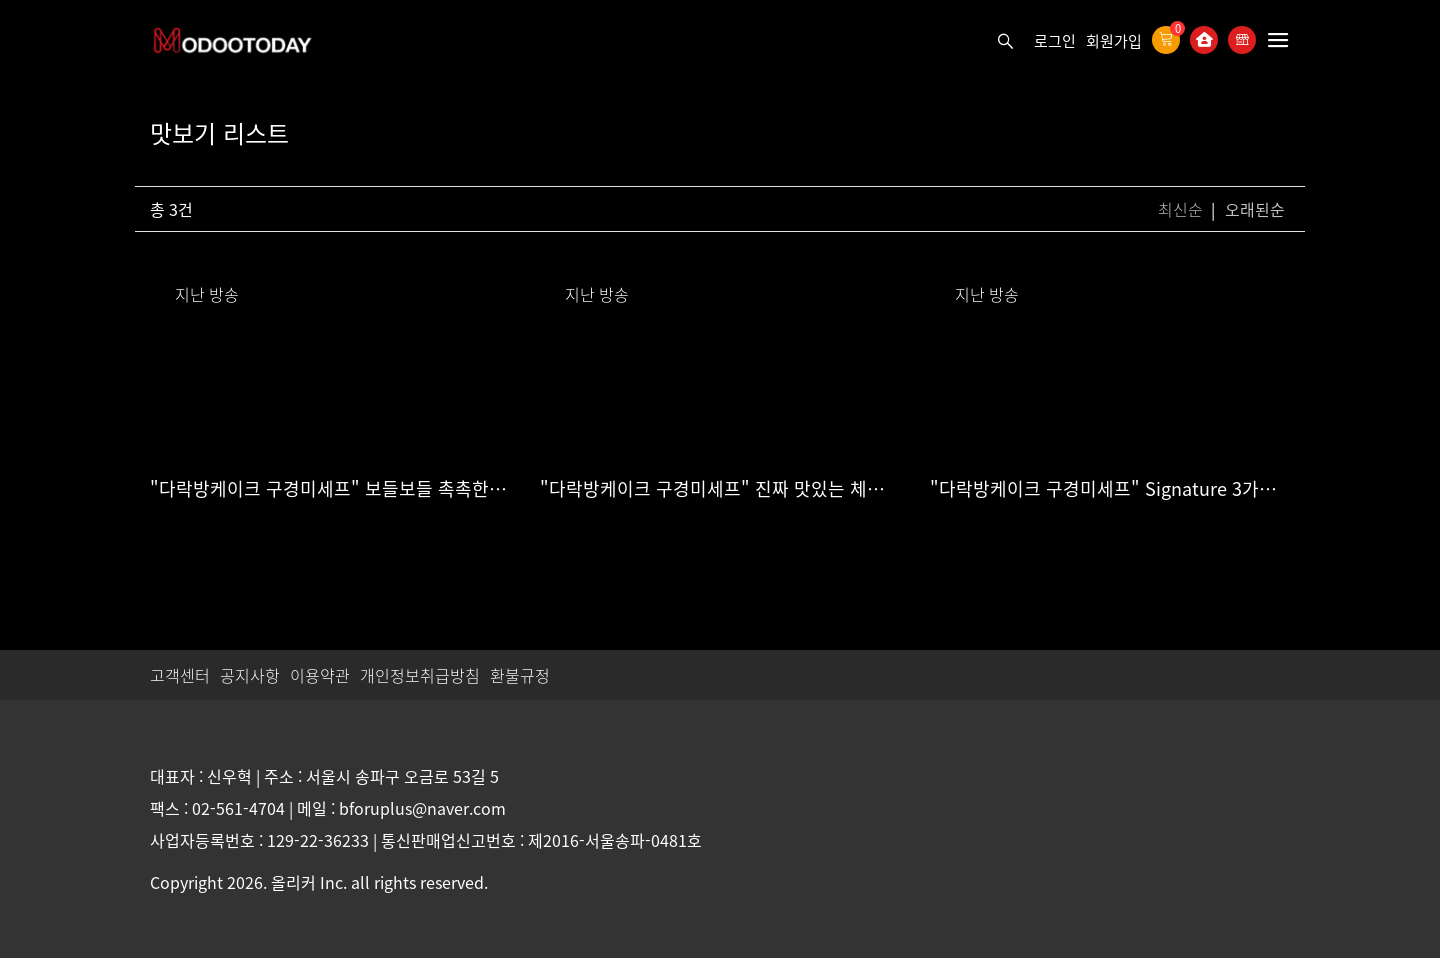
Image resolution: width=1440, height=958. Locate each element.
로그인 (1055, 41)
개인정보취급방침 (420, 675)
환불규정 (520, 675)
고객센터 (180, 675)
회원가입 (1114, 41)
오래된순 (1255, 209)
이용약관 (320, 675)
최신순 (1182, 209)
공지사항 (250, 675)
